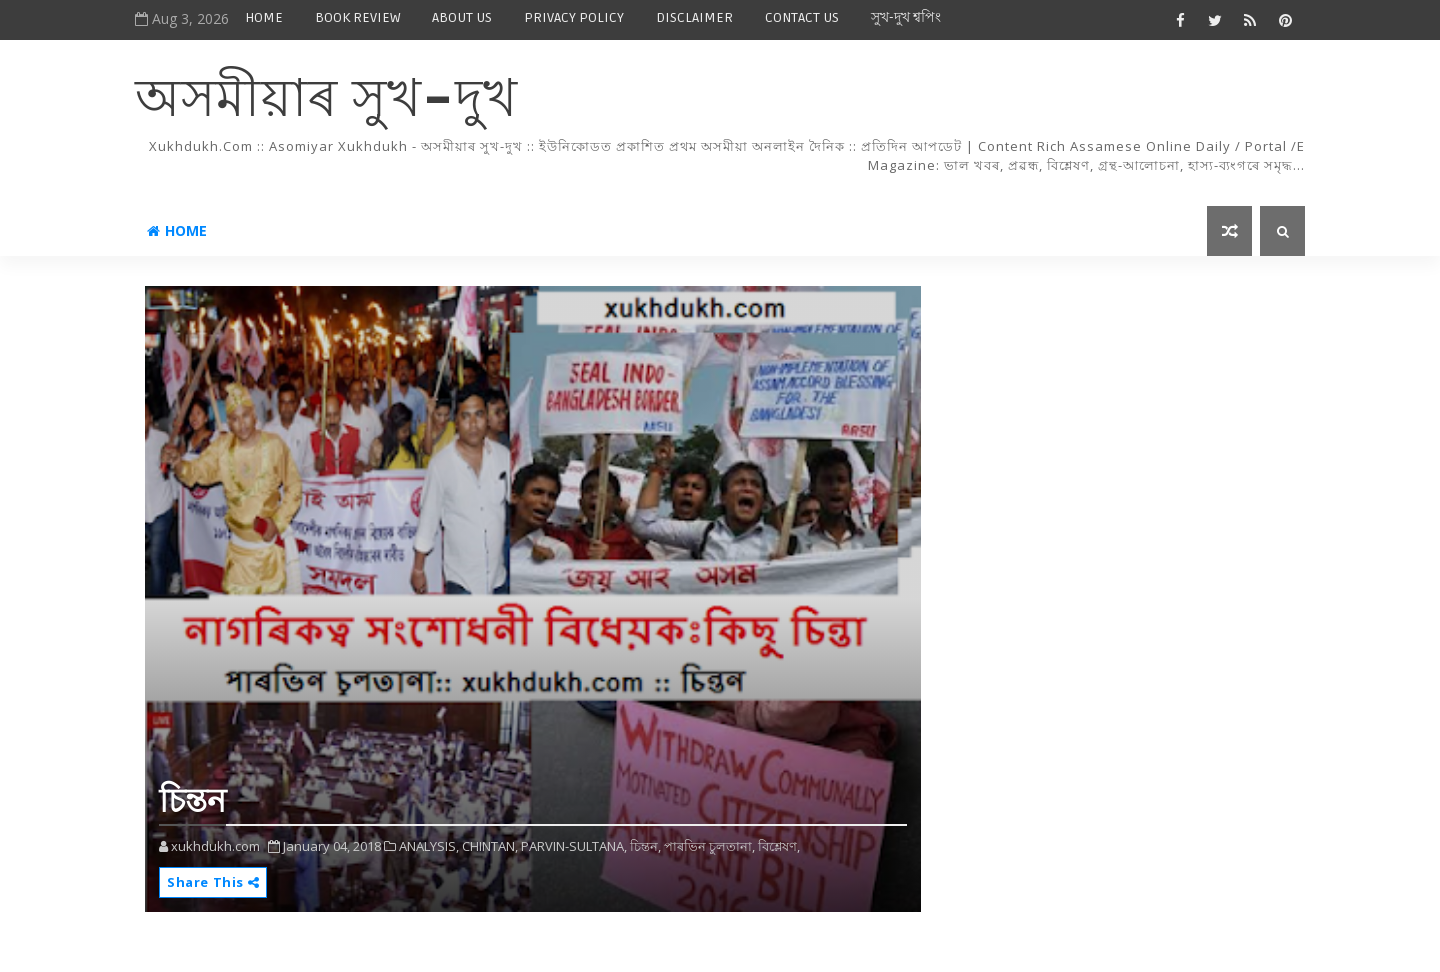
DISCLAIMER (694, 17)
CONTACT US (802, 17)
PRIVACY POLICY (574, 17)
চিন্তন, (645, 846)
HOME (264, 17)
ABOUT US (462, 17)
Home (177, 230)
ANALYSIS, (429, 846)
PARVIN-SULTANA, (574, 846)
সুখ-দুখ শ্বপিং (906, 17)
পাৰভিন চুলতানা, (709, 846)
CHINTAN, (490, 846)
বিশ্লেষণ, (779, 846)
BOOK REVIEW (357, 17)
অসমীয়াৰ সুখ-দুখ (326, 100)
